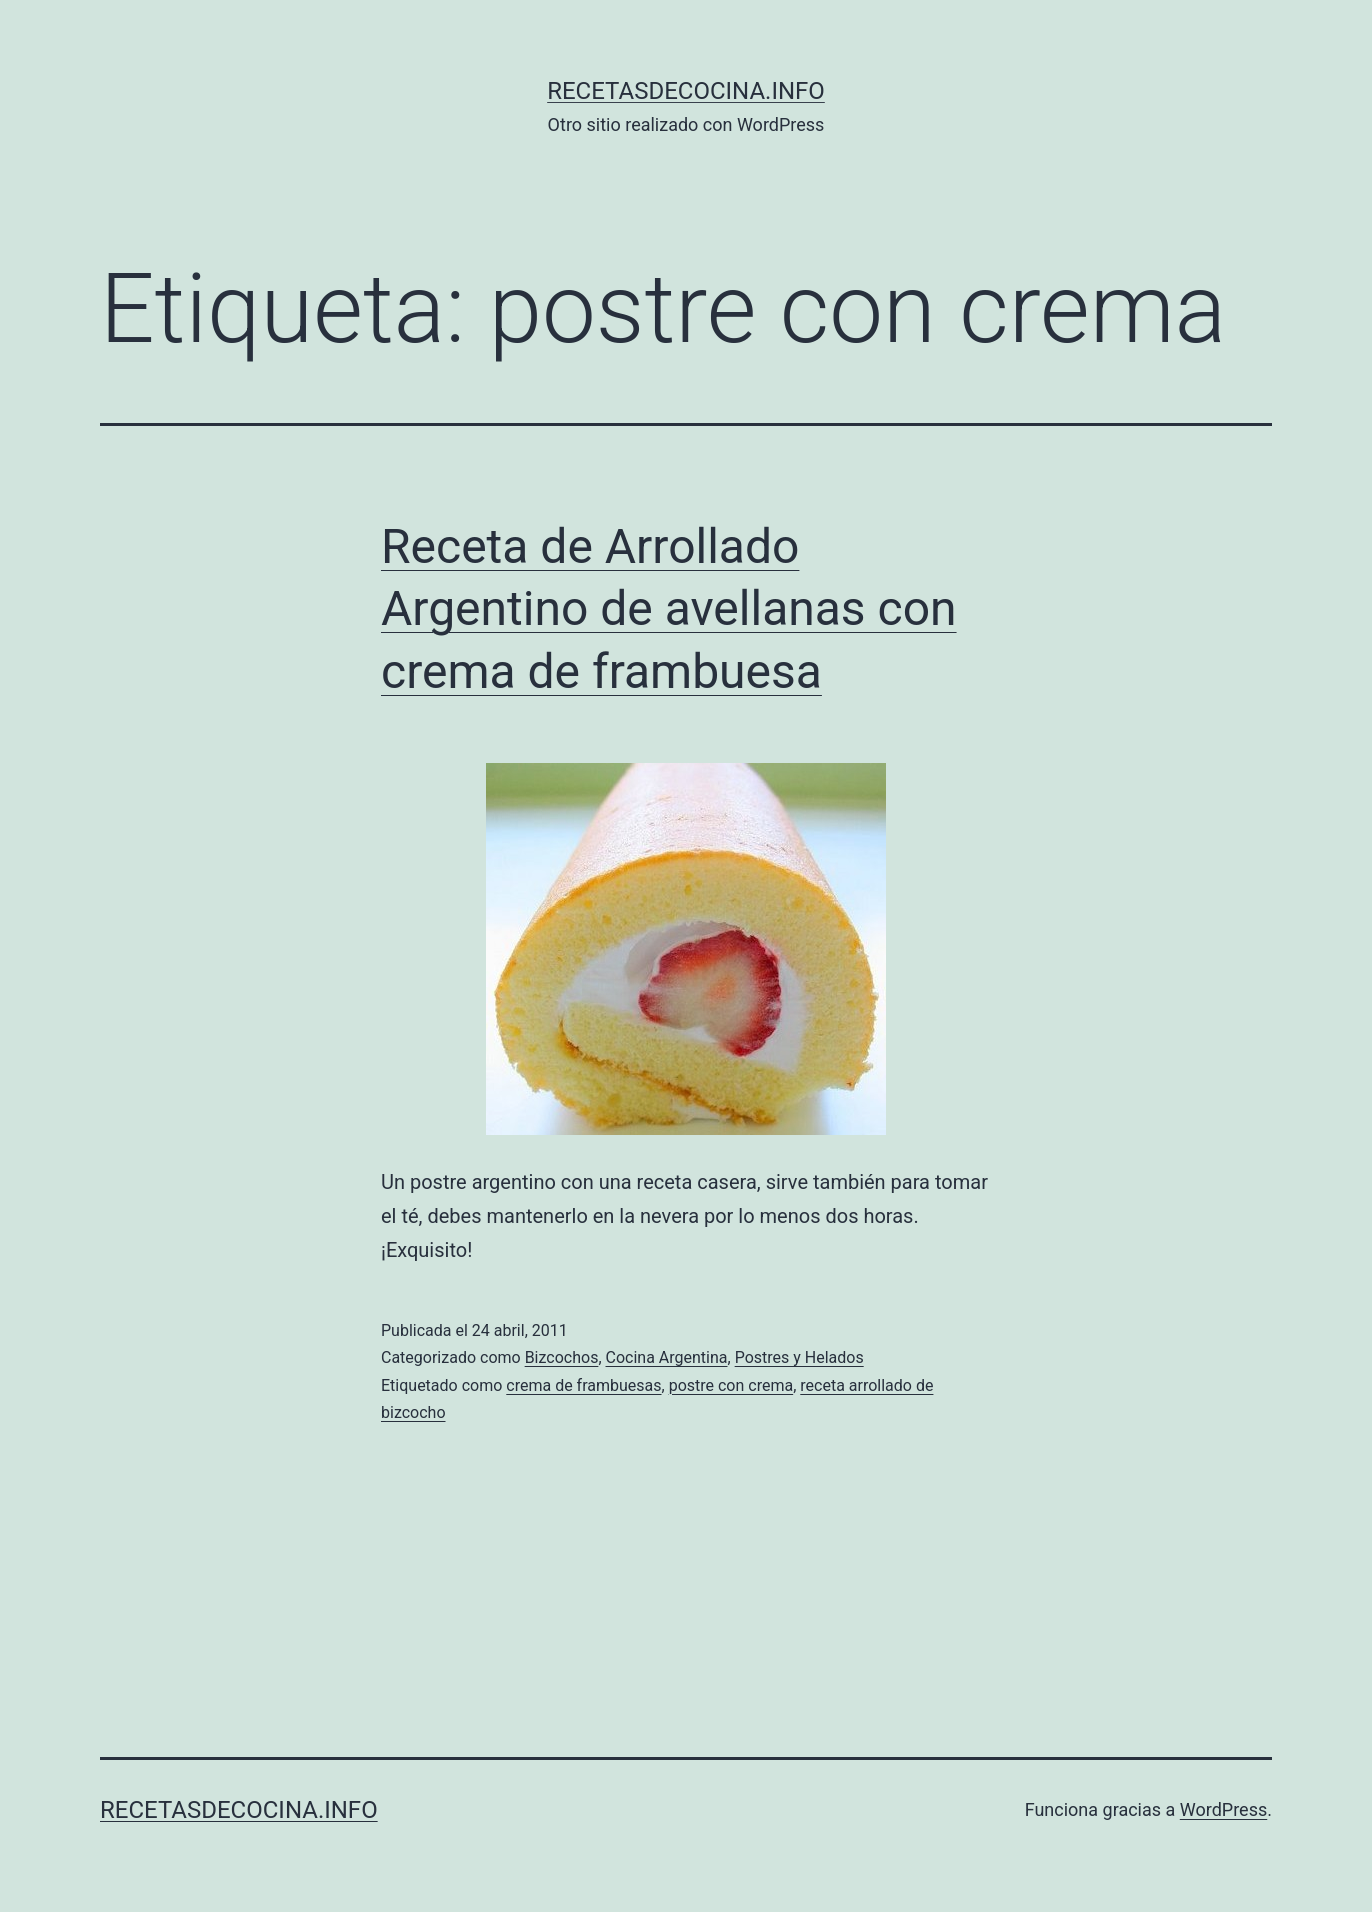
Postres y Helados (799, 1357)
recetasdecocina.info (686, 91)
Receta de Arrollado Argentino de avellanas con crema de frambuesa (669, 609)
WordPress (1223, 1809)
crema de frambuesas (583, 1385)
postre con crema (731, 1385)
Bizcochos (562, 1357)
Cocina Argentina (667, 1357)
